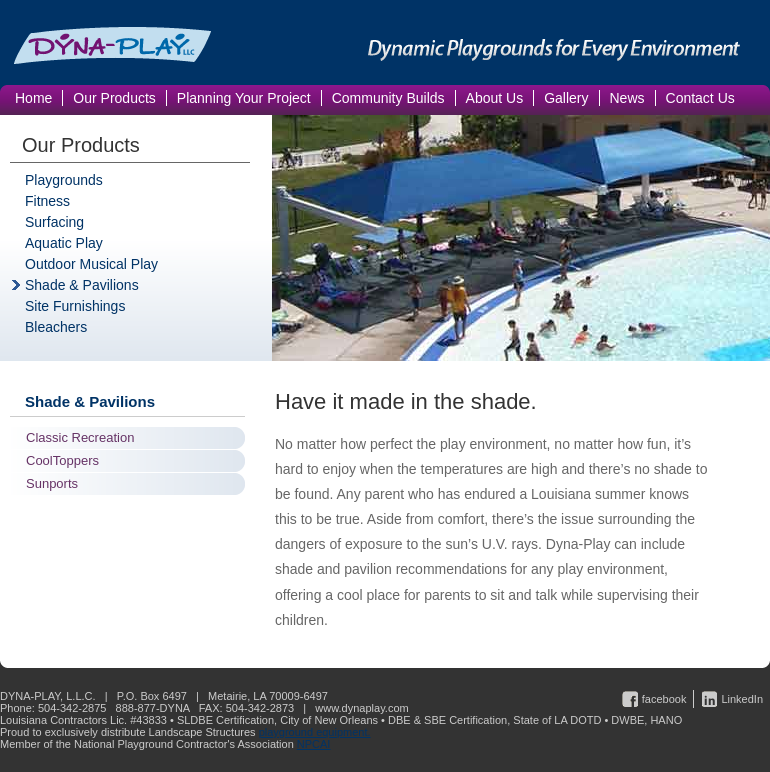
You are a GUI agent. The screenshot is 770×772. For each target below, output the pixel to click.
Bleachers (56, 327)
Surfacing (54, 222)
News (627, 98)
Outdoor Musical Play (91, 264)
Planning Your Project (244, 98)
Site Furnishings (75, 306)
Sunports (52, 483)
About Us (495, 98)
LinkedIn (742, 699)
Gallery (566, 98)
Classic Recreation (80, 437)
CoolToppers (62, 460)
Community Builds (388, 98)
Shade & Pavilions (82, 285)
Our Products (81, 145)
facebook (664, 699)
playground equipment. (315, 732)
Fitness (47, 201)
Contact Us (700, 98)
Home (33, 98)
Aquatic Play (64, 243)
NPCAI (314, 744)
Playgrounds (64, 180)
